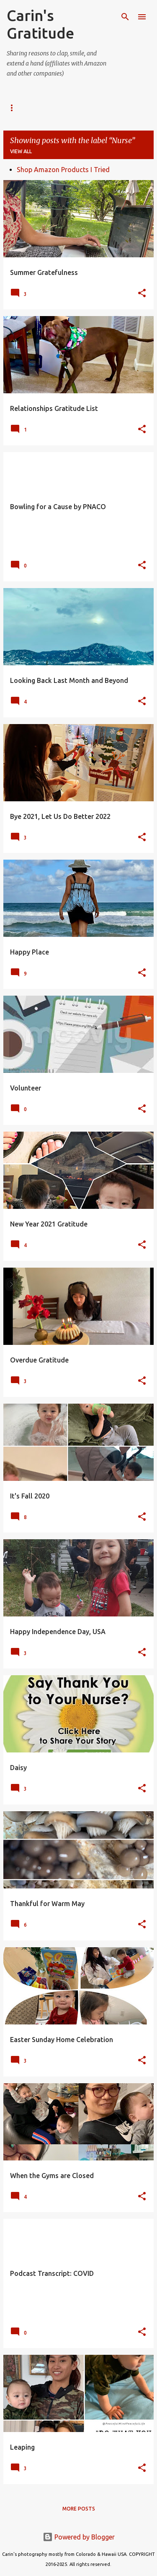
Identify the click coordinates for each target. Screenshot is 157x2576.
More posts (78, 2508)
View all (21, 151)
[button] (142, 293)
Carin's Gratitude (40, 24)
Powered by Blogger (79, 2537)
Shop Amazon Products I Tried (63, 169)
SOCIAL (16, 107)
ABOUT (53, 107)
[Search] (125, 17)
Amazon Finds (101, 107)
